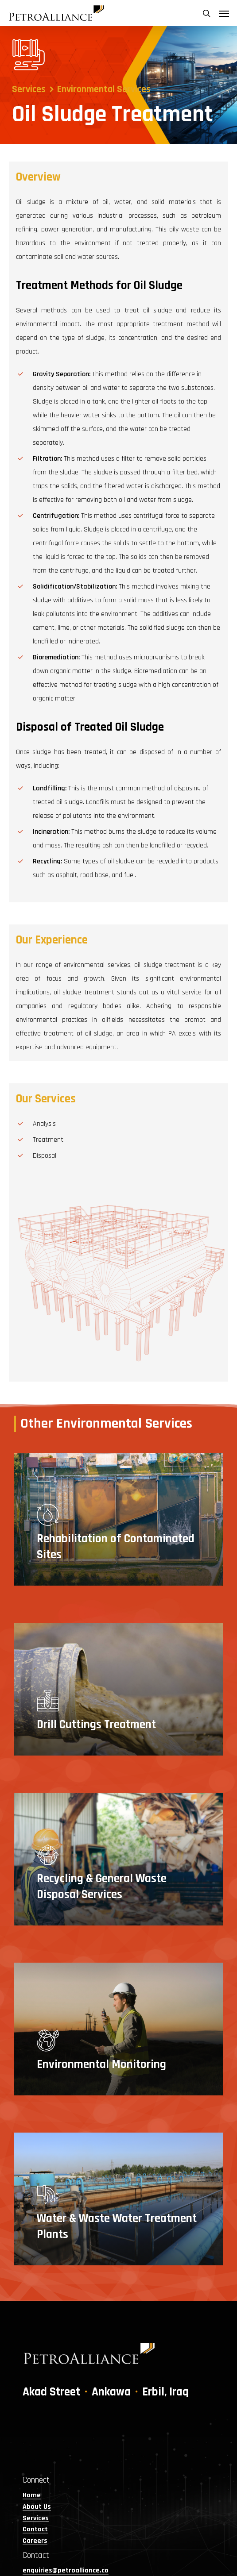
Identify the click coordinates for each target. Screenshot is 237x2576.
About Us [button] (37, 2507)
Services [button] (36, 2518)
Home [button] (32, 2495)
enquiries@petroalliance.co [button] (66, 2571)
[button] (224, 13)
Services (29, 89)
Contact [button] (35, 2530)
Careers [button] (35, 2541)
